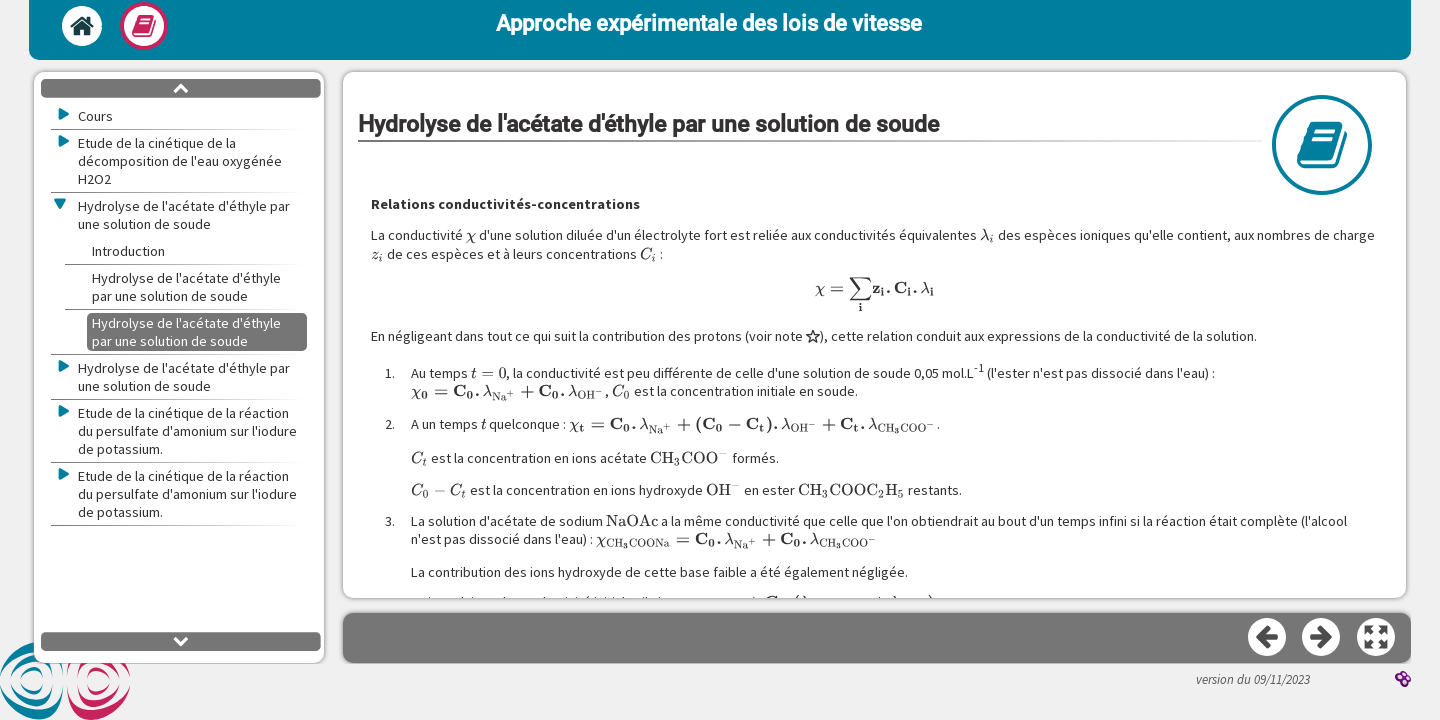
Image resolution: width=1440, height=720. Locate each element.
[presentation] (471, 235)
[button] (1377, 638)
